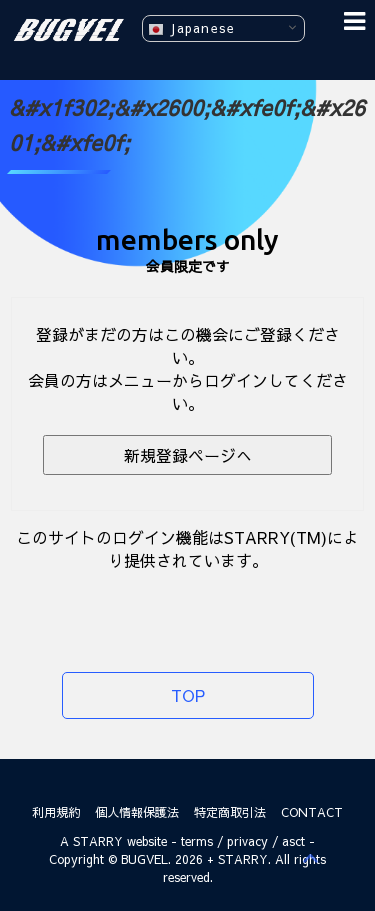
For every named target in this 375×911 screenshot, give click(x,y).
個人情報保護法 (137, 812)
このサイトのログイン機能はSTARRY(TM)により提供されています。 (187, 548)
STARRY (98, 841)
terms (197, 841)
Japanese (191, 28)
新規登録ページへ (188, 455)
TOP (188, 695)
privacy (247, 841)
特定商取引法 (230, 812)
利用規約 (56, 812)
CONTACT (312, 812)
